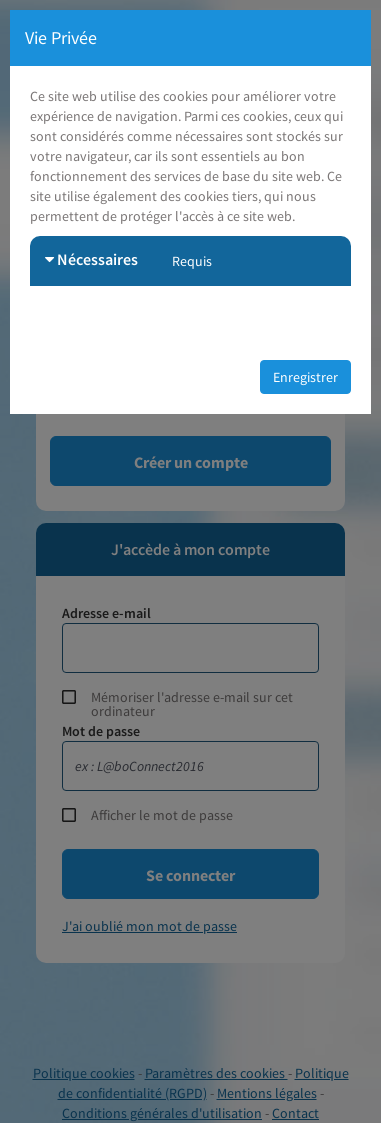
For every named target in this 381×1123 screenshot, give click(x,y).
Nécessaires (91, 259)
